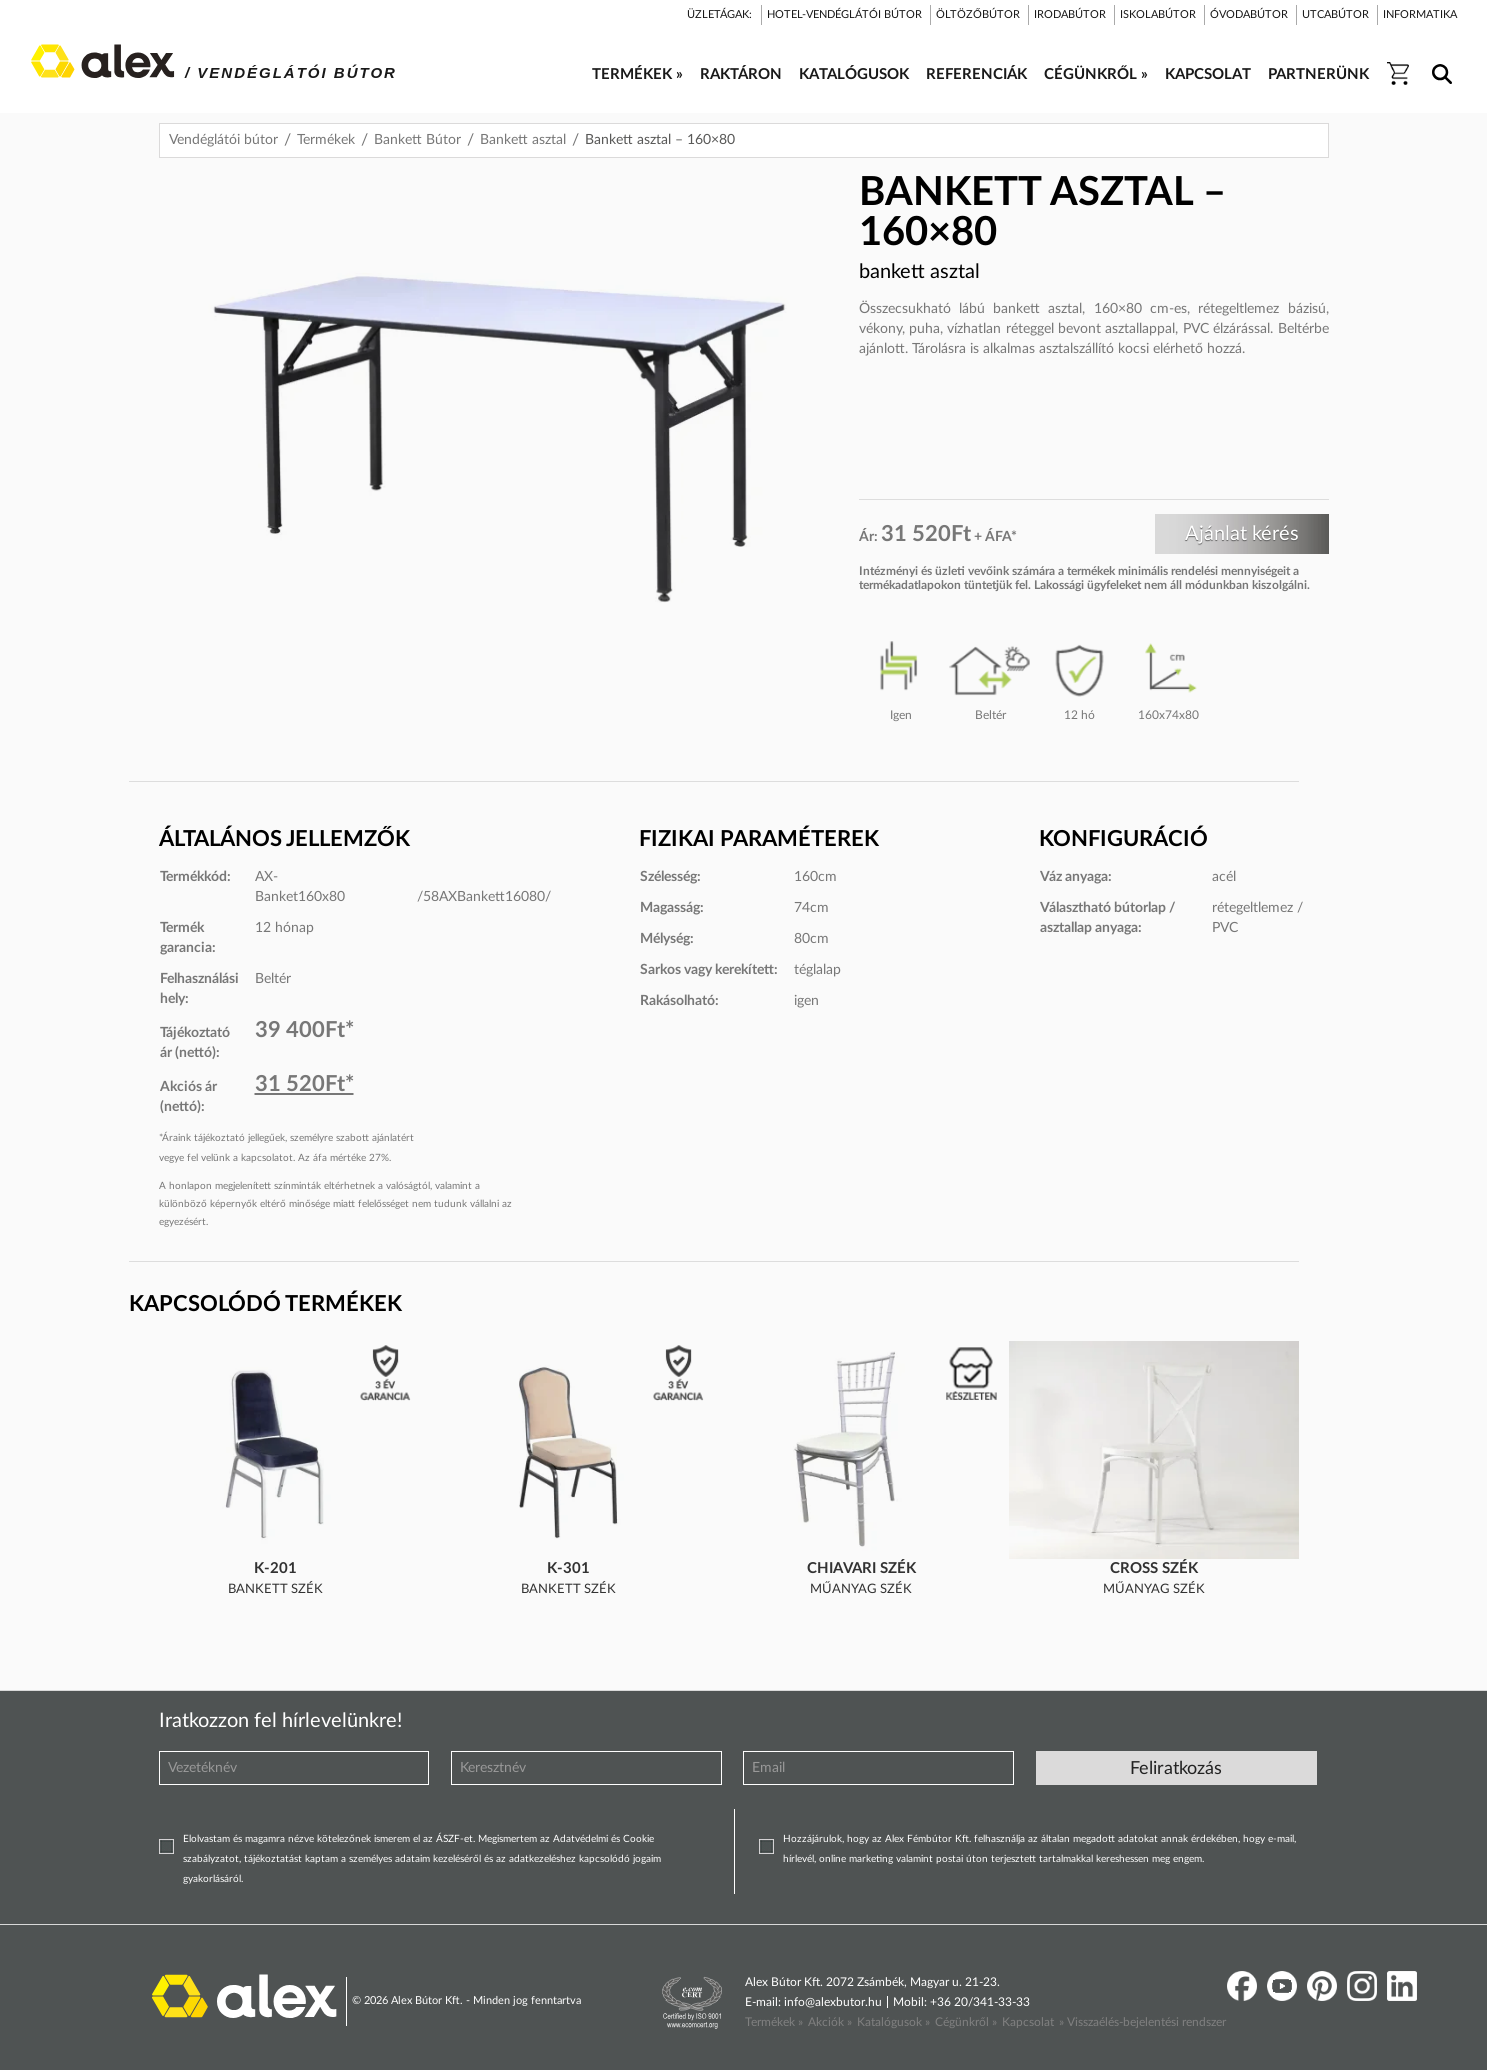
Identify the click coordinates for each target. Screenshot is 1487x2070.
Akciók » (830, 2022)
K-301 (568, 1568)
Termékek (326, 140)
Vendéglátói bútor (223, 140)
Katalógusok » (893, 2022)
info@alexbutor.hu (833, 2002)
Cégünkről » (966, 2022)
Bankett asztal (523, 140)
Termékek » (774, 2022)
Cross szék (1154, 1568)
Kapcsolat (1028, 2022)
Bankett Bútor (417, 140)
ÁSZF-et (454, 1839)
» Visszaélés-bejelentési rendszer (1142, 2022)
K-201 (275, 1568)
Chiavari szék (861, 1568)
